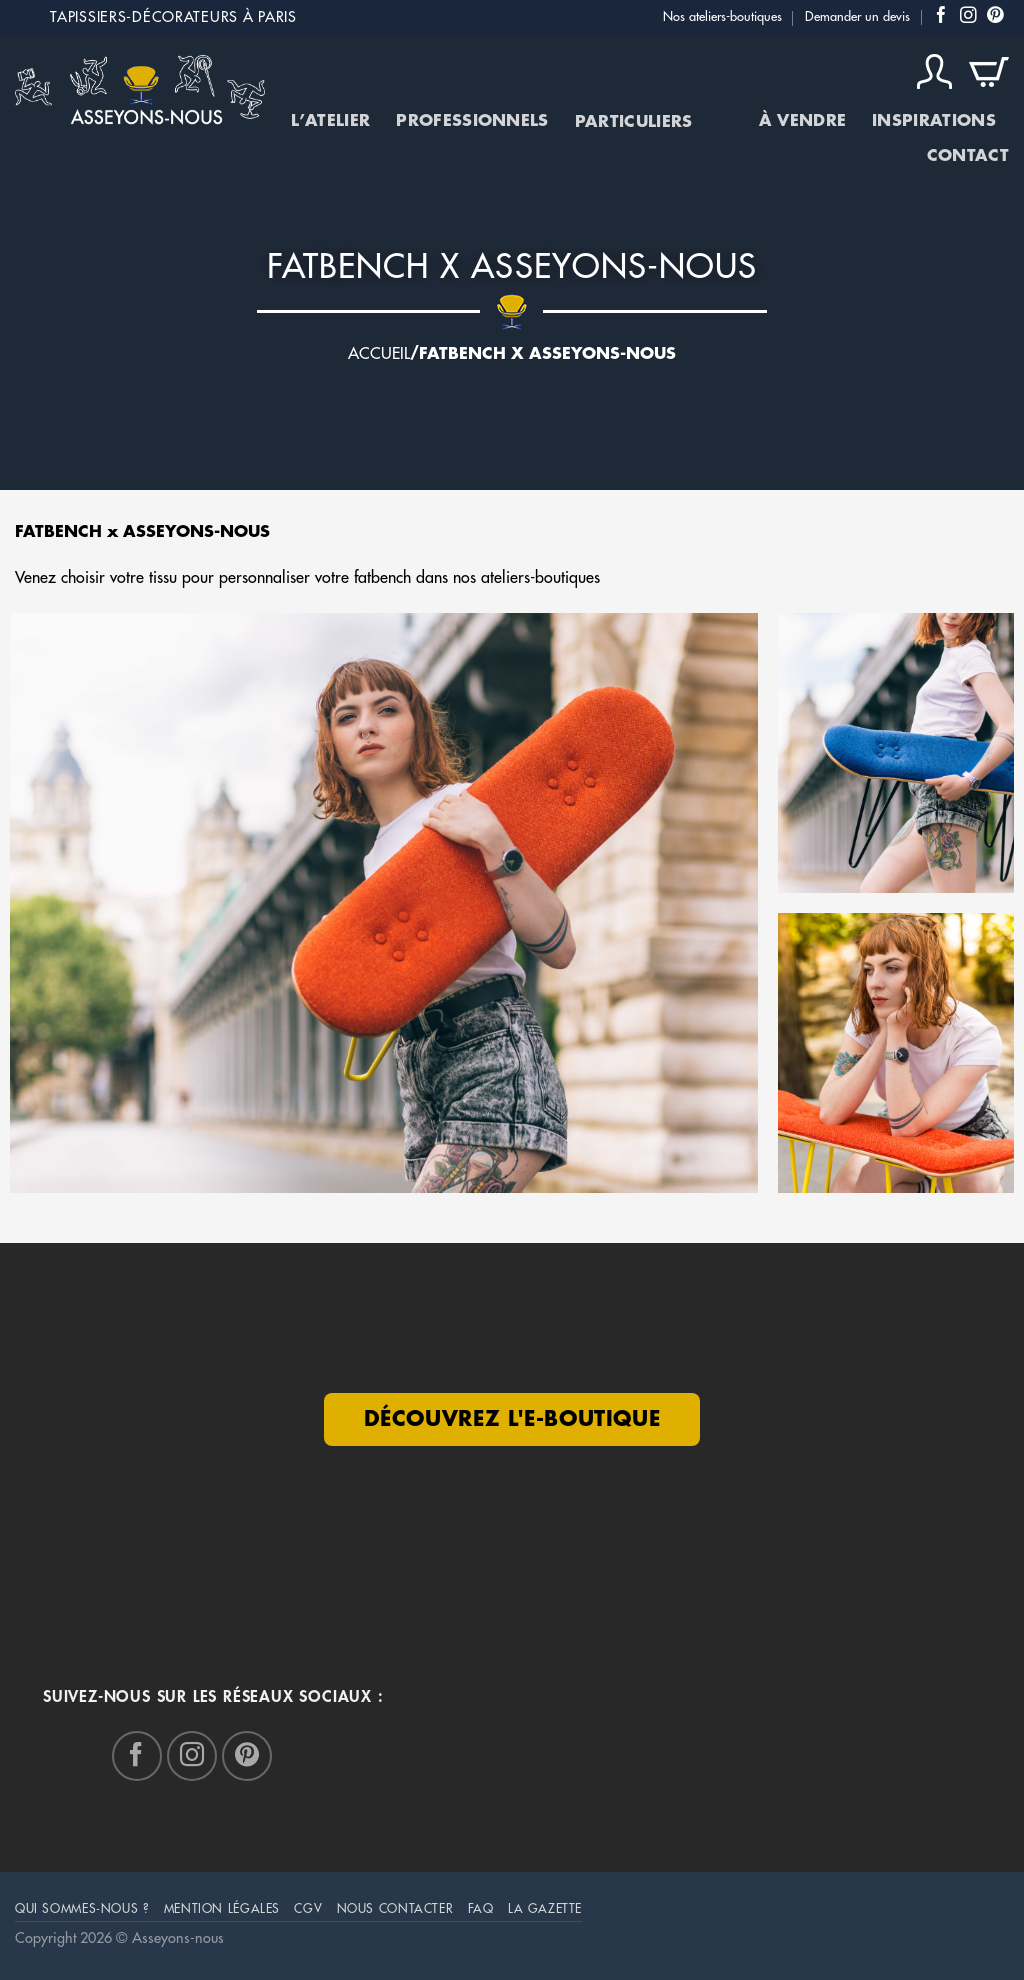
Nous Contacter (395, 1909)
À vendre (803, 121)
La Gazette (545, 1909)
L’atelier (330, 121)
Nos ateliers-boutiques (722, 16)
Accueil (379, 354)
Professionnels (472, 121)
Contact (968, 156)
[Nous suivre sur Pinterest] (995, 16)
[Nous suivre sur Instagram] (968, 16)
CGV (308, 1909)
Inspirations (934, 121)
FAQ (481, 1909)
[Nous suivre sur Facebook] (941, 16)
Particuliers (654, 122)
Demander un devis (857, 16)
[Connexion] (935, 72)
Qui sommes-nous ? (82, 1909)
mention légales (222, 1909)
